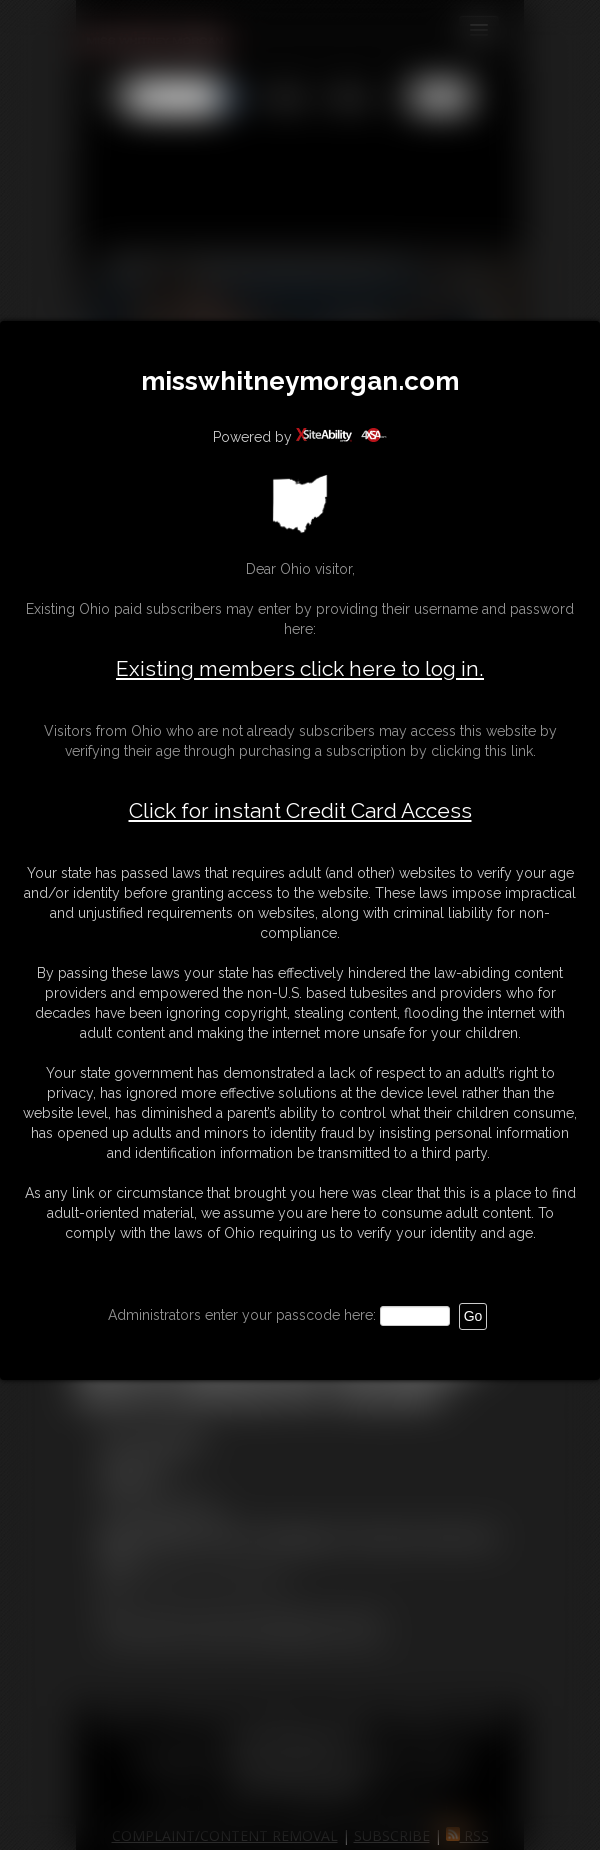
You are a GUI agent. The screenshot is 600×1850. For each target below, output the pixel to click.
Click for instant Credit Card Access (300, 811)
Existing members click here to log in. (300, 668)
